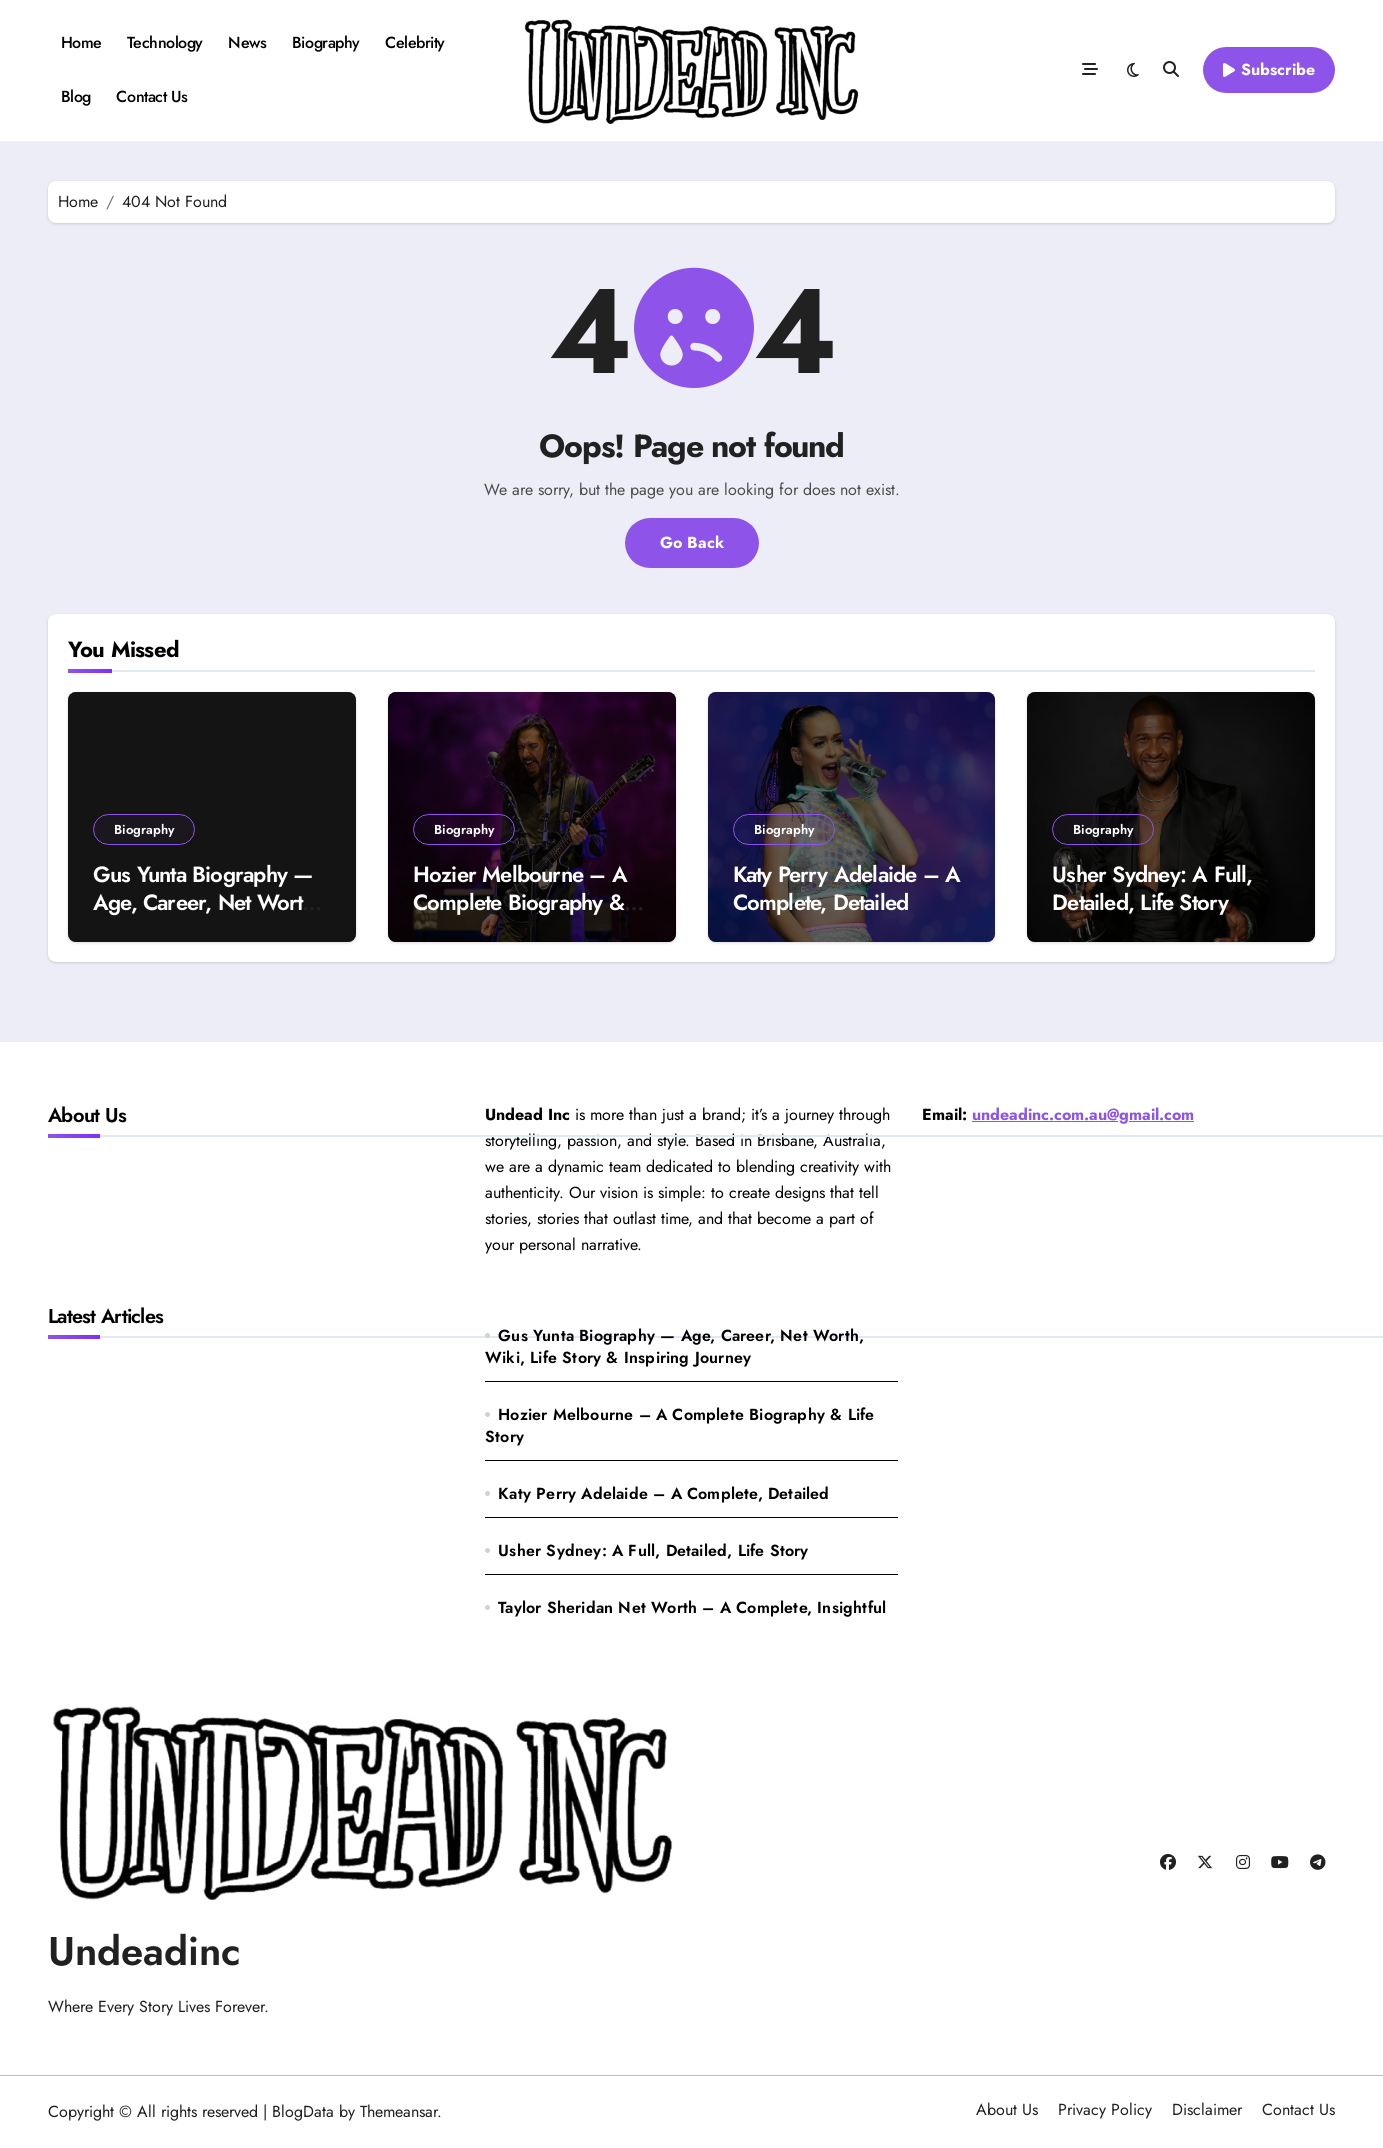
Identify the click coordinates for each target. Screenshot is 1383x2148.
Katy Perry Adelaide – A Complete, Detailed (847, 888)
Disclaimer (1207, 2109)
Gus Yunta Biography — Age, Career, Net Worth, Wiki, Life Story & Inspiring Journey (206, 917)
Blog (76, 96)
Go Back (692, 542)
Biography (326, 42)
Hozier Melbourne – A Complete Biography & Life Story (520, 902)
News (247, 42)
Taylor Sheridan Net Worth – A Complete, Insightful (692, 1607)
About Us (1007, 2109)
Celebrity (415, 42)
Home (81, 42)
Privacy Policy (1105, 2109)
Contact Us (151, 96)
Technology (164, 42)
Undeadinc (144, 1951)
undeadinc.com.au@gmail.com (1083, 1114)
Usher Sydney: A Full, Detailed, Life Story (1152, 888)
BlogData (303, 2111)
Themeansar (398, 2111)
